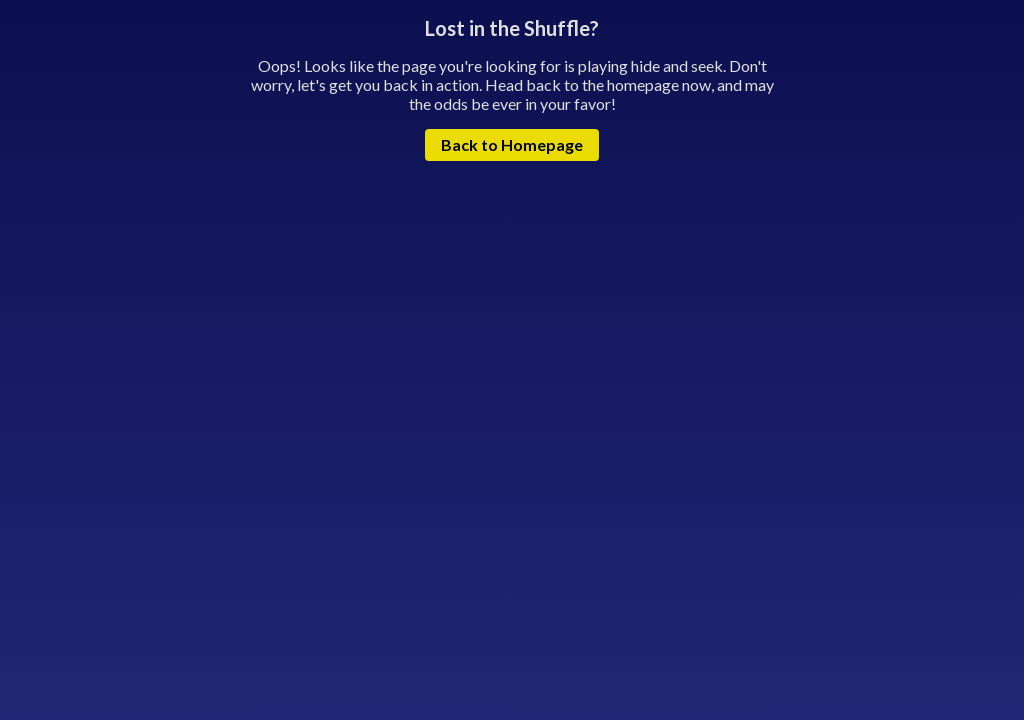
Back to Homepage (512, 144)
